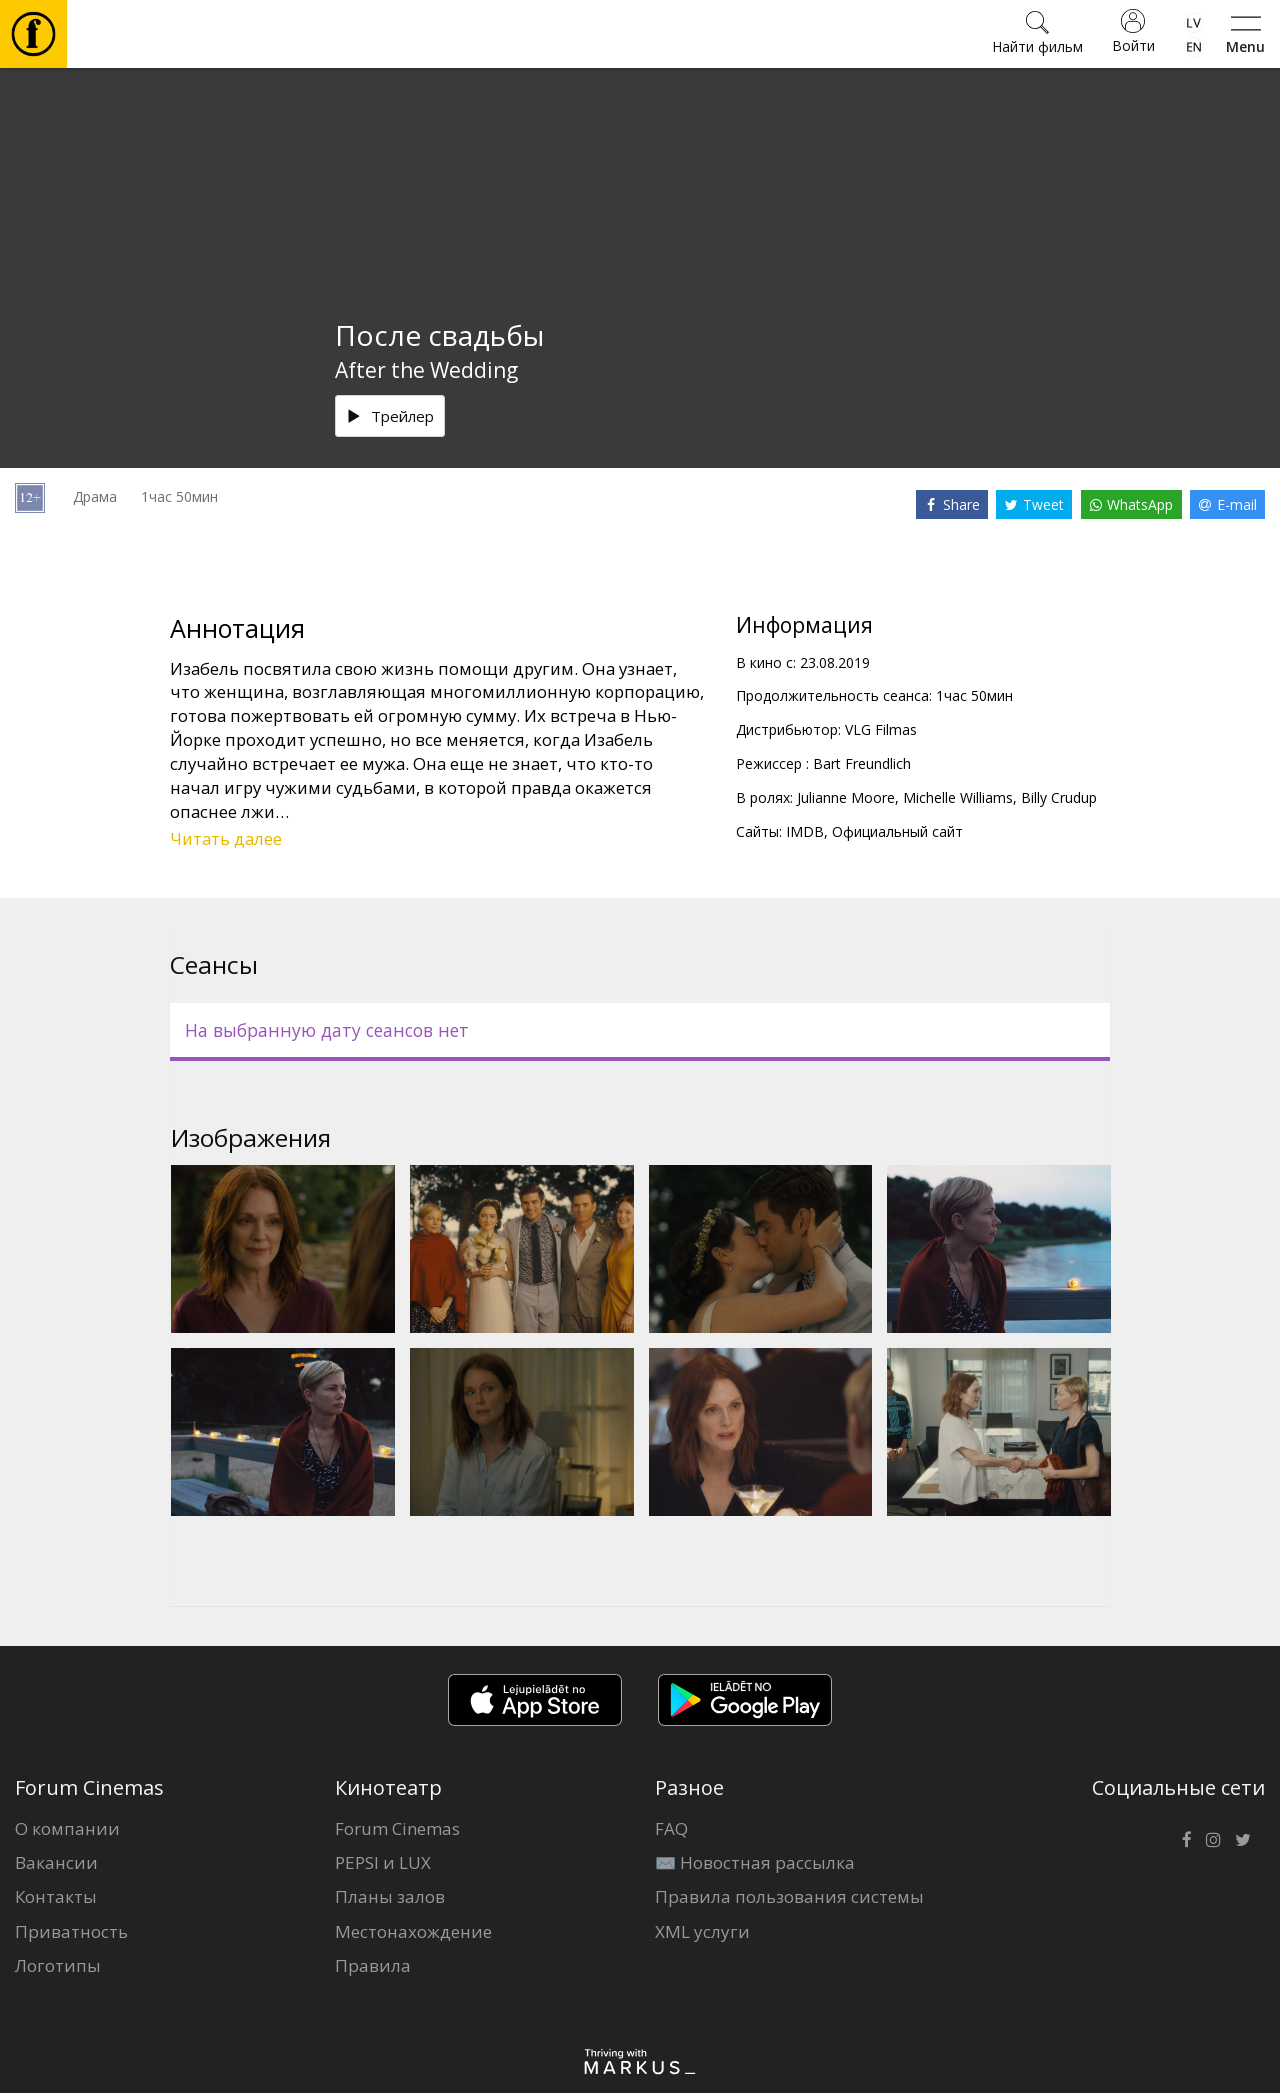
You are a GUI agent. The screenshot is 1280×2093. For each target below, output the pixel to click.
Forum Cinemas (397, 1828)
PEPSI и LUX (383, 1862)
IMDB (805, 831)
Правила (373, 1965)
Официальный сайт (897, 831)
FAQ (671, 1828)
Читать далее (226, 838)
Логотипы (58, 1965)
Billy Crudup (1059, 797)
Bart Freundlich (862, 763)
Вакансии (56, 1862)
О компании (67, 1828)
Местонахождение (413, 1931)
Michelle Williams (958, 797)
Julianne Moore (846, 797)
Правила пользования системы (789, 1896)
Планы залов (390, 1896)
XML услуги (702, 1931)
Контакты (56, 1896)
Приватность (71, 1931)
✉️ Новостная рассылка (755, 1862)
